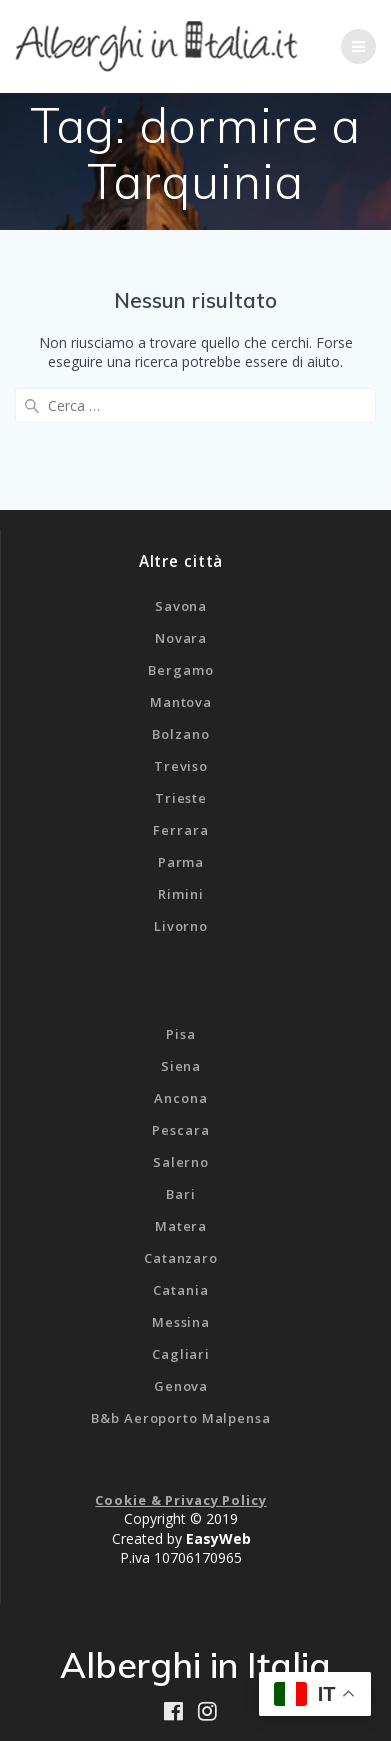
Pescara (180, 1130)
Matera (181, 1226)
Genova (181, 1386)
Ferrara (180, 830)
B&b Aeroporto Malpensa (180, 1418)
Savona (181, 606)
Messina (181, 1322)
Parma (181, 862)
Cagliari (181, 1354)
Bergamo (180, 670)
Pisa (181, 1034)
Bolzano (180, 734)
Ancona (180, 1098)
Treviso (181, 766)
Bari (181, 1194)
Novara (181, 638)
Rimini (180, 894)
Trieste (181, 798)
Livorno (181, 926)
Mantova (181, 702)
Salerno (181, 1162)
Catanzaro (181, 1258)
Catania (180, 1290)
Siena (181, 1066)
